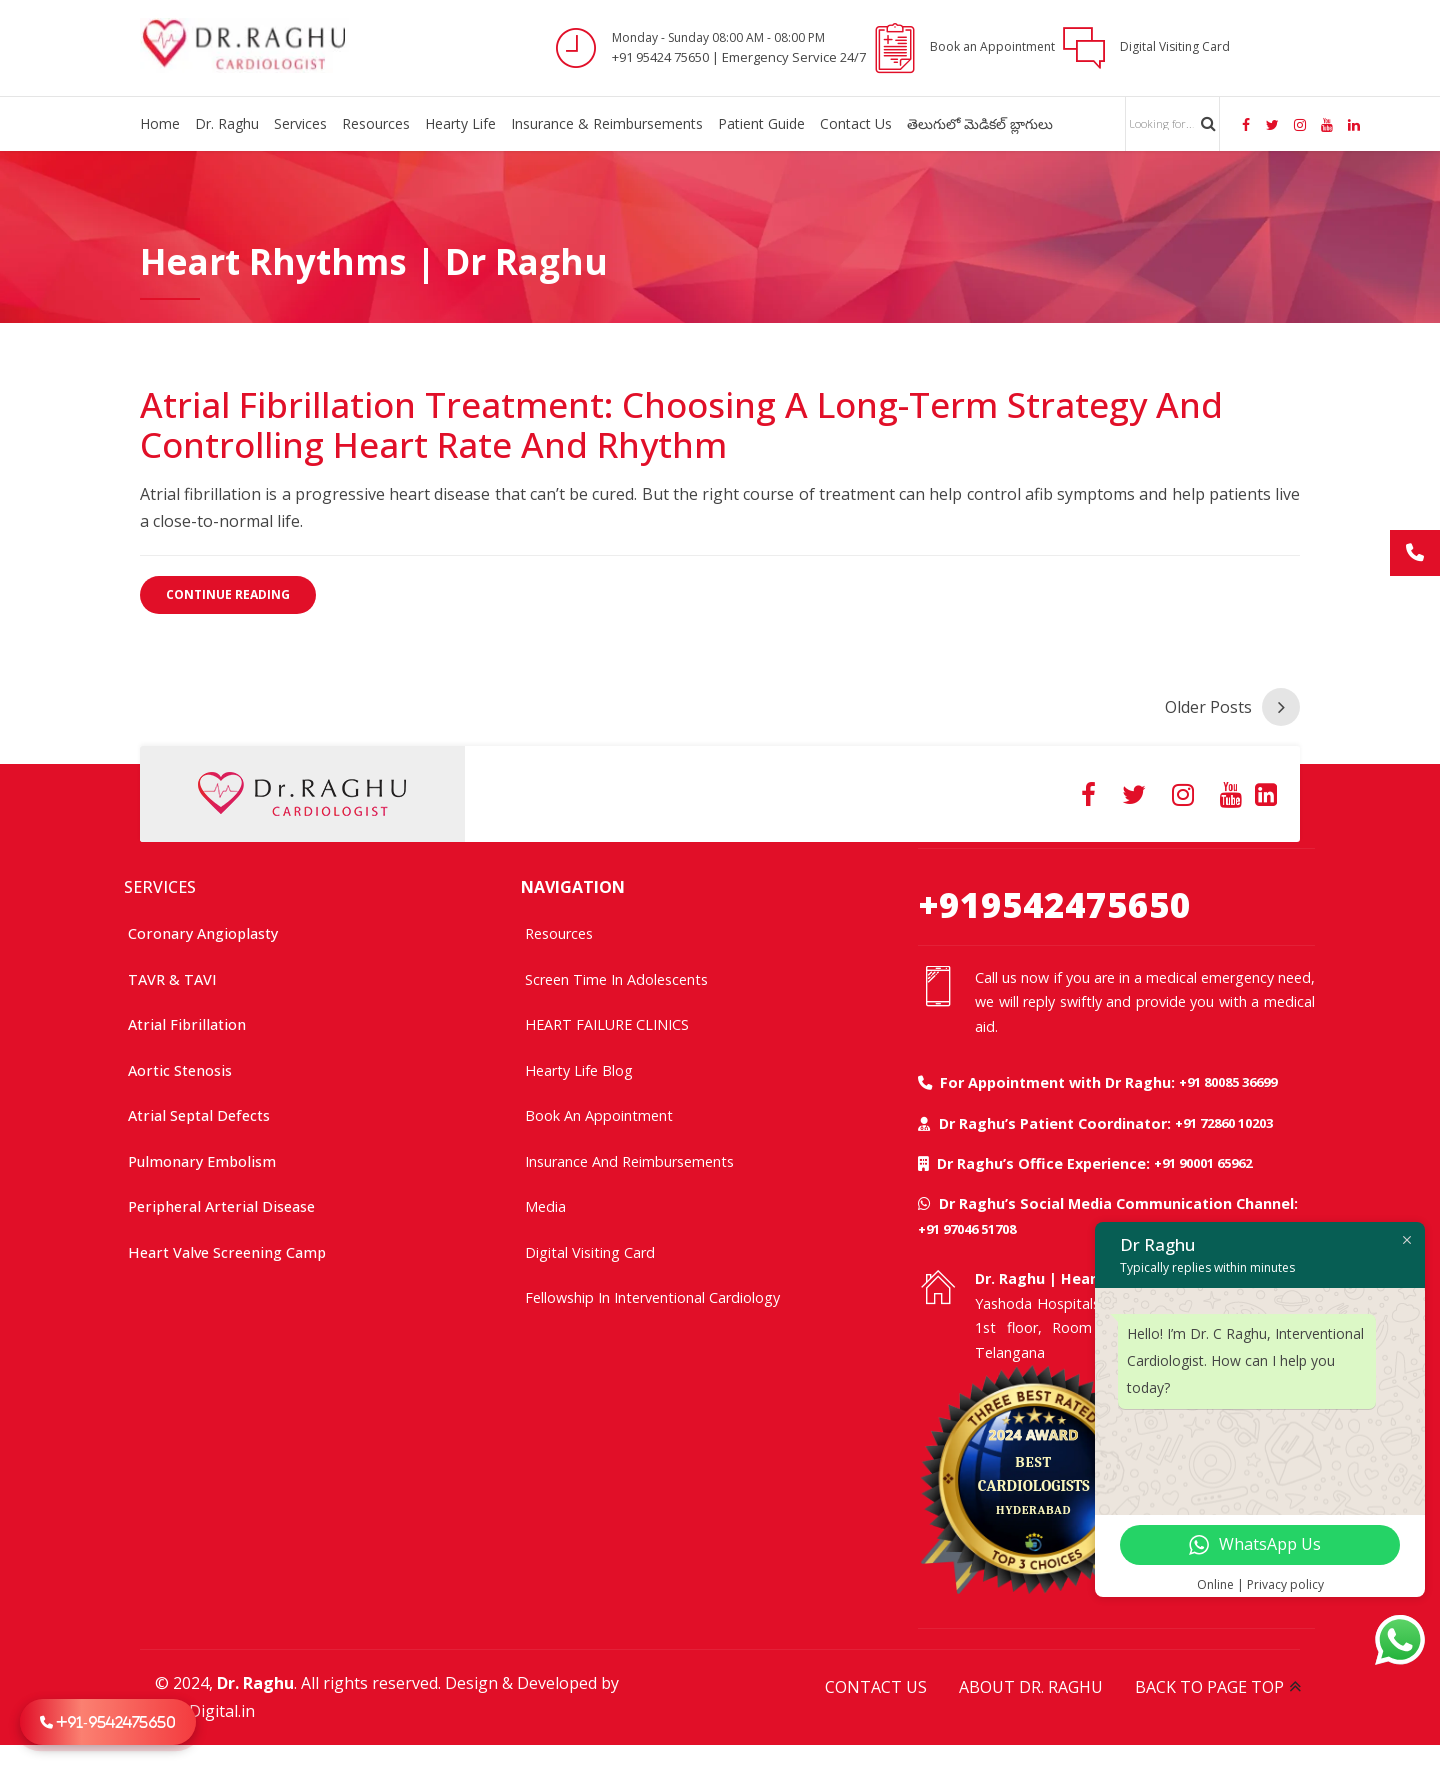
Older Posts (1208, 707)
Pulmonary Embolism (202, 1161)
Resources (376, 123)
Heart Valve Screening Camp (227, 1252)
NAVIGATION (573, 887)
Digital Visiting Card (590, 1252)
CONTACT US (876, 1687)
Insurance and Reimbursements (629, 1161)
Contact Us (856, 123)
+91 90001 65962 (1203, 1163)
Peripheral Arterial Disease (221, 1206)
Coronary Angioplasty (203, 933)
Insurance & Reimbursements (607, 123)
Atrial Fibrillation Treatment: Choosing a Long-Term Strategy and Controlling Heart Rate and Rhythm (681, 424)
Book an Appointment (599, 1115)
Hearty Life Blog (579, 1070)
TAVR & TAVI (172, 979)
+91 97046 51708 (967, 1229)
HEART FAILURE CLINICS (607, 1024)
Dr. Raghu (227, 123)
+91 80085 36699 (1228, 1082)
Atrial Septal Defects (199, 1115)
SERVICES (160, 887)
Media (545, 1206)
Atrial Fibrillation (187, 1024)
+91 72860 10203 (1224, 1123)
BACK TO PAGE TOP (1209, 1687)
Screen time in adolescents (616, 979)
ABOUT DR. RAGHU (1031, 1687)
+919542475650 (1054, 904)
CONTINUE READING (228, 594)
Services (300, 123)
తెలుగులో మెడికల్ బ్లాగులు (980, 123)
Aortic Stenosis (180, 1070)
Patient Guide (761, 123)
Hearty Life (460, 123)
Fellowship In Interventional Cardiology (652, 1297)
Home (160, 123)
